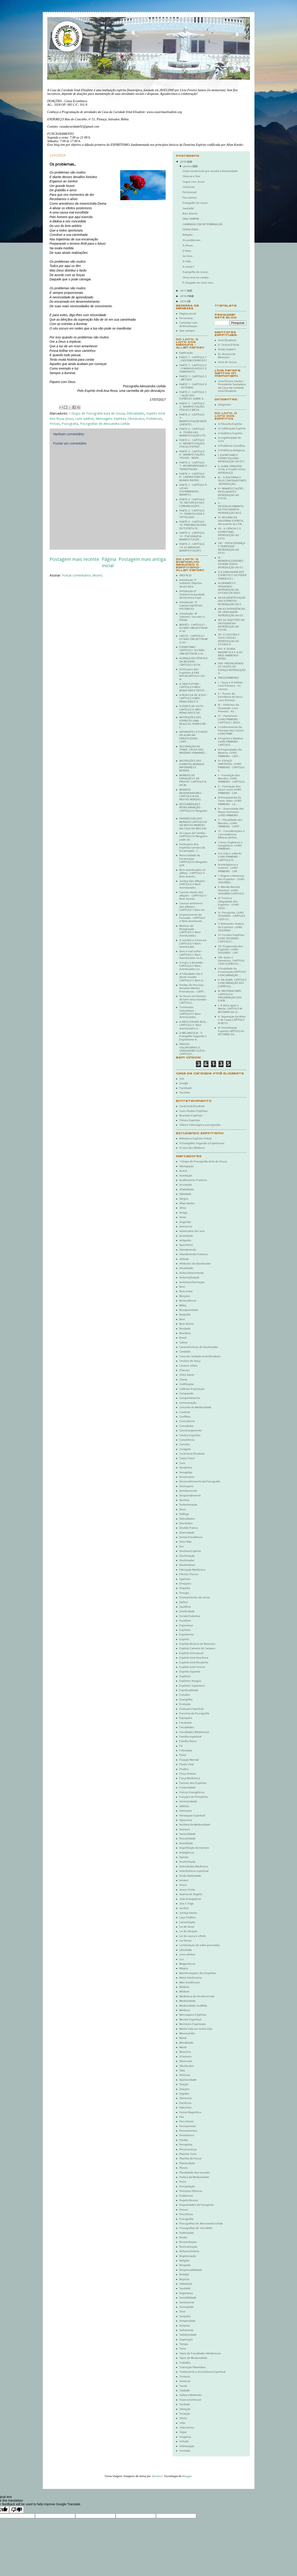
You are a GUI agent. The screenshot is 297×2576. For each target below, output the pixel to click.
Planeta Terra (187, 2153)
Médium (184, 1991)
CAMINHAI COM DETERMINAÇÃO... (204, 224)
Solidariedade (188, 2334)
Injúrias (184, 1857)
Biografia (184, 1314)
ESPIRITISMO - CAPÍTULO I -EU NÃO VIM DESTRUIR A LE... (192, 650)
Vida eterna (186, 2427)
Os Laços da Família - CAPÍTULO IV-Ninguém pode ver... (193, 836)
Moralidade (186, 2042)
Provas (55, 423)
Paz (181, 2116)
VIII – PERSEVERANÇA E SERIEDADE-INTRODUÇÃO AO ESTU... (231, 547)
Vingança (185, 2436)
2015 (183, 301)
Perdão (183, 2140)
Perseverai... (187, 318)
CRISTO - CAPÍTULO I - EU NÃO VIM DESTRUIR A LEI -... (193, 639)
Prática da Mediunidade (194, 2177)
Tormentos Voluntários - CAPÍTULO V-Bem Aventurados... (190, 1012)
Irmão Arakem (227, 349)
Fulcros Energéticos (192, 1792)
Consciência (187, 1421)
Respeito (185, 2265)
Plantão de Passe (190, 2158)
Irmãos (183, 1880)
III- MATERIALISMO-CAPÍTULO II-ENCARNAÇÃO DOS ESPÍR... (230, 995)
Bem (182, 1286)
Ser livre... (189, 256)
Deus (182, 1509)
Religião (184, 2260)
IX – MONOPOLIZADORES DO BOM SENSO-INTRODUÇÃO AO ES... (231, 562)
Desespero (186, 1486)
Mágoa (183, 1968)
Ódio (182, 2070)
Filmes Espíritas (189, 1120)
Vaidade (184, 2390)
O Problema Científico (231, 445)
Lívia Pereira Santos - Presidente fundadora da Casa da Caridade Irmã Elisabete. (232, 386)
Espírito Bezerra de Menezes (197, 1643)
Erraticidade (187, 1611)
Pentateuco (186, 2135)
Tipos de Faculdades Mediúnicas (200, 2353)
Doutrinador (186, 1560)
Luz (181, 1959)
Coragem (185, 1449)
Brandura (185, 1333)
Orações (184, 2089)
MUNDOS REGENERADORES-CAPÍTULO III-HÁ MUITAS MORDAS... (191, 794)
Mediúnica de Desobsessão (197, 1996)
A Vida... (188, 261)
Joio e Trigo (186, 1903)
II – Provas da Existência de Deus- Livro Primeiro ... (230, 697)
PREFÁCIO (185, 575)
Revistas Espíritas (191, 1115)
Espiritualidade (188, 1690)
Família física (187, 1741)
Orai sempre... (188, 330)
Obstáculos (136, 418)
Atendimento (187, 1249)
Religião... (189, 234)
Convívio (184, 1444)
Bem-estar (186, 1291)
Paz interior (190, 197)
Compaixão (186, 1393)
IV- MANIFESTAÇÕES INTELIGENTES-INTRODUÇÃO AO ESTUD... (231, 493)
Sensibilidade (187, 2297)
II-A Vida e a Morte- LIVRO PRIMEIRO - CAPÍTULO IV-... (230, 857)
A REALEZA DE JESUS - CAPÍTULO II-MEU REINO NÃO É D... (193, 698)
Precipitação (187, 2186)
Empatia (184, 1588)
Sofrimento (186, 2330)
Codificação (186, 1384)
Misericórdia (187, 2033)
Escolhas (185, 1620)
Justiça (183, 1908)
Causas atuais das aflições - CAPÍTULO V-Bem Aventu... (193, 895)
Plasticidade (187, 2163)
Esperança (186, 1625)
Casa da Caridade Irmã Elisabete (200, 1356)
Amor (182, 1217)
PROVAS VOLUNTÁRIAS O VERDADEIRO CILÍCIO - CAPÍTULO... (192, 1048)
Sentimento (186, 2302)
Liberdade (185, 1950)
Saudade (184, 2288)
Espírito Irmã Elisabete (193, 1662)
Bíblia (182, 1305)
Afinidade (185, 1194)
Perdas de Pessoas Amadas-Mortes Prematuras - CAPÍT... (192, 988)
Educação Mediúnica (192, 1569)
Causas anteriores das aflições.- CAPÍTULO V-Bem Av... (193, 907)
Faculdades (186, 1727)
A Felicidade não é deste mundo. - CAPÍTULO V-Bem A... (192, 977)
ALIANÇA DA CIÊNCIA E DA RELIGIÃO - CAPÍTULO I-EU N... (193, 661)
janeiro (188, 166)
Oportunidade (188, 2079)
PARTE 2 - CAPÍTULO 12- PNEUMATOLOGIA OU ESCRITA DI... (192, 525)
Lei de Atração (188, 1931)
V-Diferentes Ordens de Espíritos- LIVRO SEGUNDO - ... (231, 927)
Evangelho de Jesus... (196, 272)
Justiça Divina (188, 1912)
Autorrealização (189, 1277)
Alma (182, 1207)
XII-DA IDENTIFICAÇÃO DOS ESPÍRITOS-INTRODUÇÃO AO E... (232, 601)
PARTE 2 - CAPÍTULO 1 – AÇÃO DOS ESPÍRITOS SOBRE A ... (193, 395)
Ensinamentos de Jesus (194, 1597)
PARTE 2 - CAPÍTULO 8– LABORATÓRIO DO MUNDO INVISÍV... (192, 477)
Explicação (186, 352)
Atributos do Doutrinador (195, 1263)
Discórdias (186, 1523)
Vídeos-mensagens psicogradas (200, 1124)
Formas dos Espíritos (193, 1783)
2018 (183, 161)
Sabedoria (185, 2283)
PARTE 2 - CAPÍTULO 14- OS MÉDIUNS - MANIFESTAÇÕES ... (191, 547)
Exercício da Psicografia (194, 1713)
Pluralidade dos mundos (194, 2172)
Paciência (185, 2103)
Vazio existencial (190, 2399)
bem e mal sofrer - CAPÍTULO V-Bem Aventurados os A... (191, 954)
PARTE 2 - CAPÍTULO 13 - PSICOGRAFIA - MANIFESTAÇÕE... (191, 536)
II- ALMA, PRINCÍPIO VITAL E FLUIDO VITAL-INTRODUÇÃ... (232, 469)
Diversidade (186, 1532)
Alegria (183, 1198)
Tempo (183, 2344)
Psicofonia (186, 2214)
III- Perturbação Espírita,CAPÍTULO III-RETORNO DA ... (231, 1031)
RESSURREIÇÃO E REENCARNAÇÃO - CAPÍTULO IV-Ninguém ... (193, 809)
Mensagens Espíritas (111, 418)
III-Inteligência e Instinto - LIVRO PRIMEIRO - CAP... (228, 868)
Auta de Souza (227, 362)
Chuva (183, 1379)
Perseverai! (190, 192)
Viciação (184, 2413)
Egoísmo (184, 1579)
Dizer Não (185, 1541)
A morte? (188, 266)
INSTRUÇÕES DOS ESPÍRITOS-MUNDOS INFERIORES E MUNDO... (191, 765)
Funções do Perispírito (193, 1796)
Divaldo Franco (188, 1527)
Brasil (182, 1337)
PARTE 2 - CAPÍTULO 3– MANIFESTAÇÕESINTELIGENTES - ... (193, 419)
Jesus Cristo (187, 1889)
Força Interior (187, 1773)
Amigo (183, 1212)
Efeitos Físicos (188, 1574)
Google (183, 1083)
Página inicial (109, 562)
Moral (182, 2038)
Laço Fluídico (187, 1917)
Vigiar (183, 2432)
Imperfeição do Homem (194, 1847)
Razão (183, 2237)
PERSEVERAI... (191, 229)
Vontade (184, 2450)
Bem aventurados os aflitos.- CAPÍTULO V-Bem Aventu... (192, 873)
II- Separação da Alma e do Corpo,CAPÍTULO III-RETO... (232, 1020)
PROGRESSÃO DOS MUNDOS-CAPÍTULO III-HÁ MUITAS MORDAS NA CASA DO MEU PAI (193, 823)
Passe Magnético (190, 2112)
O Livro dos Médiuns (192, 1147)
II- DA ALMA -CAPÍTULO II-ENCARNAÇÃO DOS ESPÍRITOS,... (232, 983)
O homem (185, 2056)
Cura (182, 1463)
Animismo (185, 1226)
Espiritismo (186, 1634)
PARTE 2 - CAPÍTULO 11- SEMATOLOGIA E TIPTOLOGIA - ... (192, 514)
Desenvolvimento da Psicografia (199, 1481)
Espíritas (185, 1630)
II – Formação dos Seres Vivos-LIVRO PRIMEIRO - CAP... (229, 790)
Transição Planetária (192, 2367)
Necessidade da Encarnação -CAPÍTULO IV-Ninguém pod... (193, 860)
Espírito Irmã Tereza (192, 1667)
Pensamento (187, 2126)
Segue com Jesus (194, 181)
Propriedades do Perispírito (196, 2204)
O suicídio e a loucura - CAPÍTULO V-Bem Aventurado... (193, 943)
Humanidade (187, 1838)
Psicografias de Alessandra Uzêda (105, 423)
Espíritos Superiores (192, 1685)
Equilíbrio (185, 1606)
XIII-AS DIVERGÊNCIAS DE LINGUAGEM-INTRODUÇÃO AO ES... (231, 612)
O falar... (188, 250)
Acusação (185, 1184)
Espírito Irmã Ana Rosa (193, 1657)
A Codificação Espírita (232, 428)
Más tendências (189, 1982)
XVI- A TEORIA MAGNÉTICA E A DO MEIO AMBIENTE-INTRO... (230, 653)
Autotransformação (192, 1282)
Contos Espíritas (190, 1435)
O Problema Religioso (231, 450)
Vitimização (186, 2446)
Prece (182, 2181)
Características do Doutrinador (198, 1347)
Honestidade (187, 1834)
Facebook (185, 1088)
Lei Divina (185, 1940)
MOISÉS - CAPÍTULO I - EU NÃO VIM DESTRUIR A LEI (193, 628)
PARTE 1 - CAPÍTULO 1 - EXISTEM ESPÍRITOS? (193, 359)
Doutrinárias (187, 1564)
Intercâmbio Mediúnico (193, 1866)
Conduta (184, 1412)
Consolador (186, 1426)
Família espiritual (190, 1736)
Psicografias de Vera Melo (195, 2228)
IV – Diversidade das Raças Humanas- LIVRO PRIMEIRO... (231, 812)
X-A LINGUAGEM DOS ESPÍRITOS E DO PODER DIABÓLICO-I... (232, 575)
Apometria (186, 1244)
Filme (182, 1755)
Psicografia (70, 423)
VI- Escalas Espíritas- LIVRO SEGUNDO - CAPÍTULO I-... (231, 938)
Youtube (184, 1092)
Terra (182, 2348)
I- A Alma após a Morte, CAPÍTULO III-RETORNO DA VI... (230, 1009)
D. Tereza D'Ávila (228, 344)
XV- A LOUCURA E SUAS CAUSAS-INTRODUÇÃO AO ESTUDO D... (229, 639)
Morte (183, 2047)
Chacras (184, 1370)
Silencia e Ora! (191, 176)
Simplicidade (187, 2320)
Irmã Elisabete (227, 340)
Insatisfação (187, 1861)
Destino (184, 1500)
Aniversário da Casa (192, 1231)
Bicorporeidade (188, 1310)
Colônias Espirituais (192, 1388)
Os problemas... (192, 240)
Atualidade (186, 1268)
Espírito (184, 1639)
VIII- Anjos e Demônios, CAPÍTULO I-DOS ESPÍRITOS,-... (231, 961)
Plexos (183, 2167)
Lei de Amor (186, 1926)
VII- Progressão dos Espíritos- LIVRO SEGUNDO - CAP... (230, 949)
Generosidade (188, 1801)
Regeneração (187, 2256)
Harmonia (185, 1810)
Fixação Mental (189, 1759)
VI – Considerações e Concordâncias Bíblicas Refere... (231, 834)
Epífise (183, 1602)
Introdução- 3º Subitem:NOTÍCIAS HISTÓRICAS (191, 605)
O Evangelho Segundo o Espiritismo (201, 1143)
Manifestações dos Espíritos (197, 1973)
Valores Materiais (190, 2395)
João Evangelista (190, 1899)
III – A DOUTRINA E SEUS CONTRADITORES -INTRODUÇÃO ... (232, 481)
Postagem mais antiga (142, 559)
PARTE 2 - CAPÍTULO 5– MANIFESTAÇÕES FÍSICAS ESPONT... (192, 443)
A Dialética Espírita (230, 433)
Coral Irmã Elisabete (192, 1106)
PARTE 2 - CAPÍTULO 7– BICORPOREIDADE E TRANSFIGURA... (193, 466)
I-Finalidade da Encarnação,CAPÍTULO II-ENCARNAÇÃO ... (232, 972)
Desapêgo (185, 1472)
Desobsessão (188, 1490)
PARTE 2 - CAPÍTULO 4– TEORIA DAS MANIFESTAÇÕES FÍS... (193, 432)
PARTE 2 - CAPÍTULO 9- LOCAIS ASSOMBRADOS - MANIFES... (193, 489)
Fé (181, 1746)
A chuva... (189, 245)
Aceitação (185, 1175)
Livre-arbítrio (84, 418)
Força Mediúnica (189, 1778)
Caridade (184, 1351)
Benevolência (187, 1300)
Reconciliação (188, 2242)
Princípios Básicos (190, 2191)
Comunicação (187, 1402)
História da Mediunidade (194, 1824)
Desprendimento (190, 1495)
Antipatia (185, 1240)
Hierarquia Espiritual (192, 1815)
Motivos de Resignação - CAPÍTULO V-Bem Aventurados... (190, 930)
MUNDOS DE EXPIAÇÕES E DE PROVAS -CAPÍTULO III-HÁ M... (193, 780)
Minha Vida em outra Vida (195, 2028)
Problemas (154, 418)
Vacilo (183, 2385)
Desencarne (187, 1476)
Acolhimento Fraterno (193, 1180)
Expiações (185, 1718)
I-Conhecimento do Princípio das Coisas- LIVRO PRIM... (231, 730)
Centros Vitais (188, 1365)
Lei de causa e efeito (192, 1936)
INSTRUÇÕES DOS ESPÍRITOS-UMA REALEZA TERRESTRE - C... (193, 722)
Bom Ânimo (186, 1323)
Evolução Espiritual (191, 1708)
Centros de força (190, 1360)
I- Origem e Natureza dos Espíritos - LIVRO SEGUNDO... (231, 879)
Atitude (184, 1259)
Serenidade (186, 2307)
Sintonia (184, 2325)
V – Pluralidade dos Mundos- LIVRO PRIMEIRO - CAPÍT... (230, 823)
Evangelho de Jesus (195, 202)
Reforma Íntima (189, 2251)
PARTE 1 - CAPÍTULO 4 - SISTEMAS (193, 386)
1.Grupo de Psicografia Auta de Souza (97, 413)
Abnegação (186, 1166)
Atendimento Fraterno (193, 1254)
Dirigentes (224, 404)
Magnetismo (187, 1963)
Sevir (182, 2311)
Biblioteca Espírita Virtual (195, 1138)
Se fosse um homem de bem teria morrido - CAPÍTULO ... (193, 999)
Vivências (189, 187)
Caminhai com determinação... (189, 324)
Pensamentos (188, 2130)
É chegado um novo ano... (199, 282)
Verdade (184, 2404)
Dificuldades (136, 413)
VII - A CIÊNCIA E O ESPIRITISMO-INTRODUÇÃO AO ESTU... (229, 533)
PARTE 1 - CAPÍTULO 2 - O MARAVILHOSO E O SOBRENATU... (193, 368)
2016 (183, 296)
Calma (183, 1342)
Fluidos (184, 1769)
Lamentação (187, 1922)
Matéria (184, 1987)
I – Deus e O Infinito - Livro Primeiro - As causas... (231, 686)
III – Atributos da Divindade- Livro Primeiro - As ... (228, 708)
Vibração (184, 2409)
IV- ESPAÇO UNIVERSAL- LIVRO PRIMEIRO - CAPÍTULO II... (231, 765)
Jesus (69, 418)
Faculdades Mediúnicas (194, 1732)
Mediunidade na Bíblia (193, 2005)
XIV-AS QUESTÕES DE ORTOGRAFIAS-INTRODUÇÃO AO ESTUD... (231, 624)
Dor (181, 1546)
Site (181, 1078)
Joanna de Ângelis (191, 1894)
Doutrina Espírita (190, 1551)
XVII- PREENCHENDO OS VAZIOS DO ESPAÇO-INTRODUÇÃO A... (232, 668)
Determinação (188, 1504)
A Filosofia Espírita (230, 424)
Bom (182, 1319)
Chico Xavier (187, 1374)
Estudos (184, 1694)
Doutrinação (187, 1555)
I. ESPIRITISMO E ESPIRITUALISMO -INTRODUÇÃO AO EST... (232, 458)
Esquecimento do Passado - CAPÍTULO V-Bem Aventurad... (192, 918)
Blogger (187, 2476)
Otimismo (185, 2098)
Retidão (184, 2274)
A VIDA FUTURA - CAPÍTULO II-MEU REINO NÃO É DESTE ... (193, 687)
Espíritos (185, 1676)
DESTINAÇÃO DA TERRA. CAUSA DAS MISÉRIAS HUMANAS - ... (193, 751)
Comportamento (189, 1398)
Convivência (186, 1439)
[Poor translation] (16, 2509)
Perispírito (185, 2144)
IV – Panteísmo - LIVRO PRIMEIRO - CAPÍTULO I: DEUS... (230, 719)
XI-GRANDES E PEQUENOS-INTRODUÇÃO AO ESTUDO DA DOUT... (230, 588)
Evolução (185, 1704)
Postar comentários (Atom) (82, 575)
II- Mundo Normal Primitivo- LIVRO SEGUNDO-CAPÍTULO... (232, 890)
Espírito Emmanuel (191, 1653)
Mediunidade (187, 2000)
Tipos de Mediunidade (193, 2357)
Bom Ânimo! (190, 213)
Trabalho (184, 2362)
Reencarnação (188, 2246)
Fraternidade (187, 1787)
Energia (184, 1592)
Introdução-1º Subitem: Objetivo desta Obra (190, 583)
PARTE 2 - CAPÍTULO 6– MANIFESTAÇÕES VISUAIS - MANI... (192, 455)
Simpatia (185, 2316)
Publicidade (186, 2232)
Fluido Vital (186, 1764)
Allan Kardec (187, 1203)
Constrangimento (190, 1430)
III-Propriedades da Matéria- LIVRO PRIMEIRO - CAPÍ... (230, 753)
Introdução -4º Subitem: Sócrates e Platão (192, 617)
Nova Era (185, 2051)
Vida (182, 2423)
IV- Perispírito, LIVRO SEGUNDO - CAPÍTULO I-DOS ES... (231, 916)
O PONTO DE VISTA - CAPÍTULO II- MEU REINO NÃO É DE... (192, 709)
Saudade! (188, 208)
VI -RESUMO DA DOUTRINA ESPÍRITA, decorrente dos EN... (231, 521)
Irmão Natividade (190, 1875)
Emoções (185, 1583)
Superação (186, 2339)
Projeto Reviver (188, 2200)
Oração (183, 2084)
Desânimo (185, 1467)
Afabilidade (186, 1189)
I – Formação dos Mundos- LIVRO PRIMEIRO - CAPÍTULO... (232, 778)
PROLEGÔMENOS (228, 677)
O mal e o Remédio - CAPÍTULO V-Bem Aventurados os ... (192, 966)
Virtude (184, 2441)
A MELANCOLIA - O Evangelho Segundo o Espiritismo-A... (193, 1036)
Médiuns (184, 2010)
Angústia (185, 1222)
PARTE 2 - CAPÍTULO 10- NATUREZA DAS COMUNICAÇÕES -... (191, 503)
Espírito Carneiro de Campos (197, 1648)
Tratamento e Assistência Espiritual (202, 2371)
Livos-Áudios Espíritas (193, 1111)
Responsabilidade (190, 2269)
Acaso (183, 1170)
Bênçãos (184, 1296)
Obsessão (185, 2061)
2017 (183, 290)
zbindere (157, 2476)
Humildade (186, 1843)
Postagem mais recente (74, 559)
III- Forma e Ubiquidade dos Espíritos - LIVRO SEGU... (228, 902)
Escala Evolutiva (189, 1616)
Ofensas (184, 2075)
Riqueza (184, 2279)
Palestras (185, 2107)
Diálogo (184, 1514)
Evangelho (186, 1699)
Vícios (183, 2418)
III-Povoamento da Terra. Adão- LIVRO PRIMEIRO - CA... (229, 801)
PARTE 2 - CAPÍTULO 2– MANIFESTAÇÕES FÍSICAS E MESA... (192, 407)
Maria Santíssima (190, 1977)
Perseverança (188, 2149)
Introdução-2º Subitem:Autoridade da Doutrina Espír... (192, 594)
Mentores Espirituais (192, 2024)
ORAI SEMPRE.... (192, 218)
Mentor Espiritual (190, 2019)
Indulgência (186, 1852)
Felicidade (185, 1750)
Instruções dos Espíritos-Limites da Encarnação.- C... (192, 847)
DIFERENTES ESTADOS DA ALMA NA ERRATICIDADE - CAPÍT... (193, 736)
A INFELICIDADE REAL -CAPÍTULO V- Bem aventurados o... (193, 1025)
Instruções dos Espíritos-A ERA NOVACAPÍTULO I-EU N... (192, 674)
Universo (184, 2381)
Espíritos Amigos (190, 1680)
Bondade (184, 1328)
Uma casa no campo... (197, 277)
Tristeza (184, 2376)
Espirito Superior (189, 1671)
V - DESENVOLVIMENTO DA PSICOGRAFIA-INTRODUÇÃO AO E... (231, 507)
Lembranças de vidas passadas (199, 1945)
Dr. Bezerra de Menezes (227, 356)
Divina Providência (190, 1537)
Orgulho (184, 2093)
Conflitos (185, 1416)
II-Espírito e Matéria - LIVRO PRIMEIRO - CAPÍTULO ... (231, 742)
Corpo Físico (187, 1458)
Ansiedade (186, 1235)
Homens (184, 1829)
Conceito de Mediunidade (195, 1407)
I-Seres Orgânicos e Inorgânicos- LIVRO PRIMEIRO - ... (230, 846)
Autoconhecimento (191, 1272)
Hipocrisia (185, 1820)
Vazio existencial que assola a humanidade (210, 171)
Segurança (186, 2293)
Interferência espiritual (193, 1871)
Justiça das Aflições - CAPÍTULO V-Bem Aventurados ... (192, 884)
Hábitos (184, 1806)
